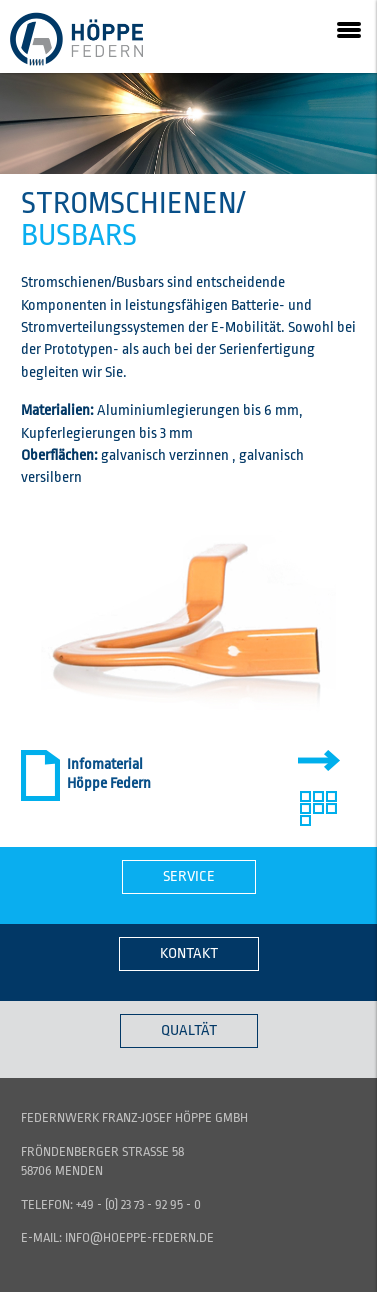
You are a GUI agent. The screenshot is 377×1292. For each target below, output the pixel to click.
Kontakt (189, 953)
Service (189, 876)
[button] (349, 28)
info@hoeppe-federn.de (139, 1237)
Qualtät (189, 1030)
